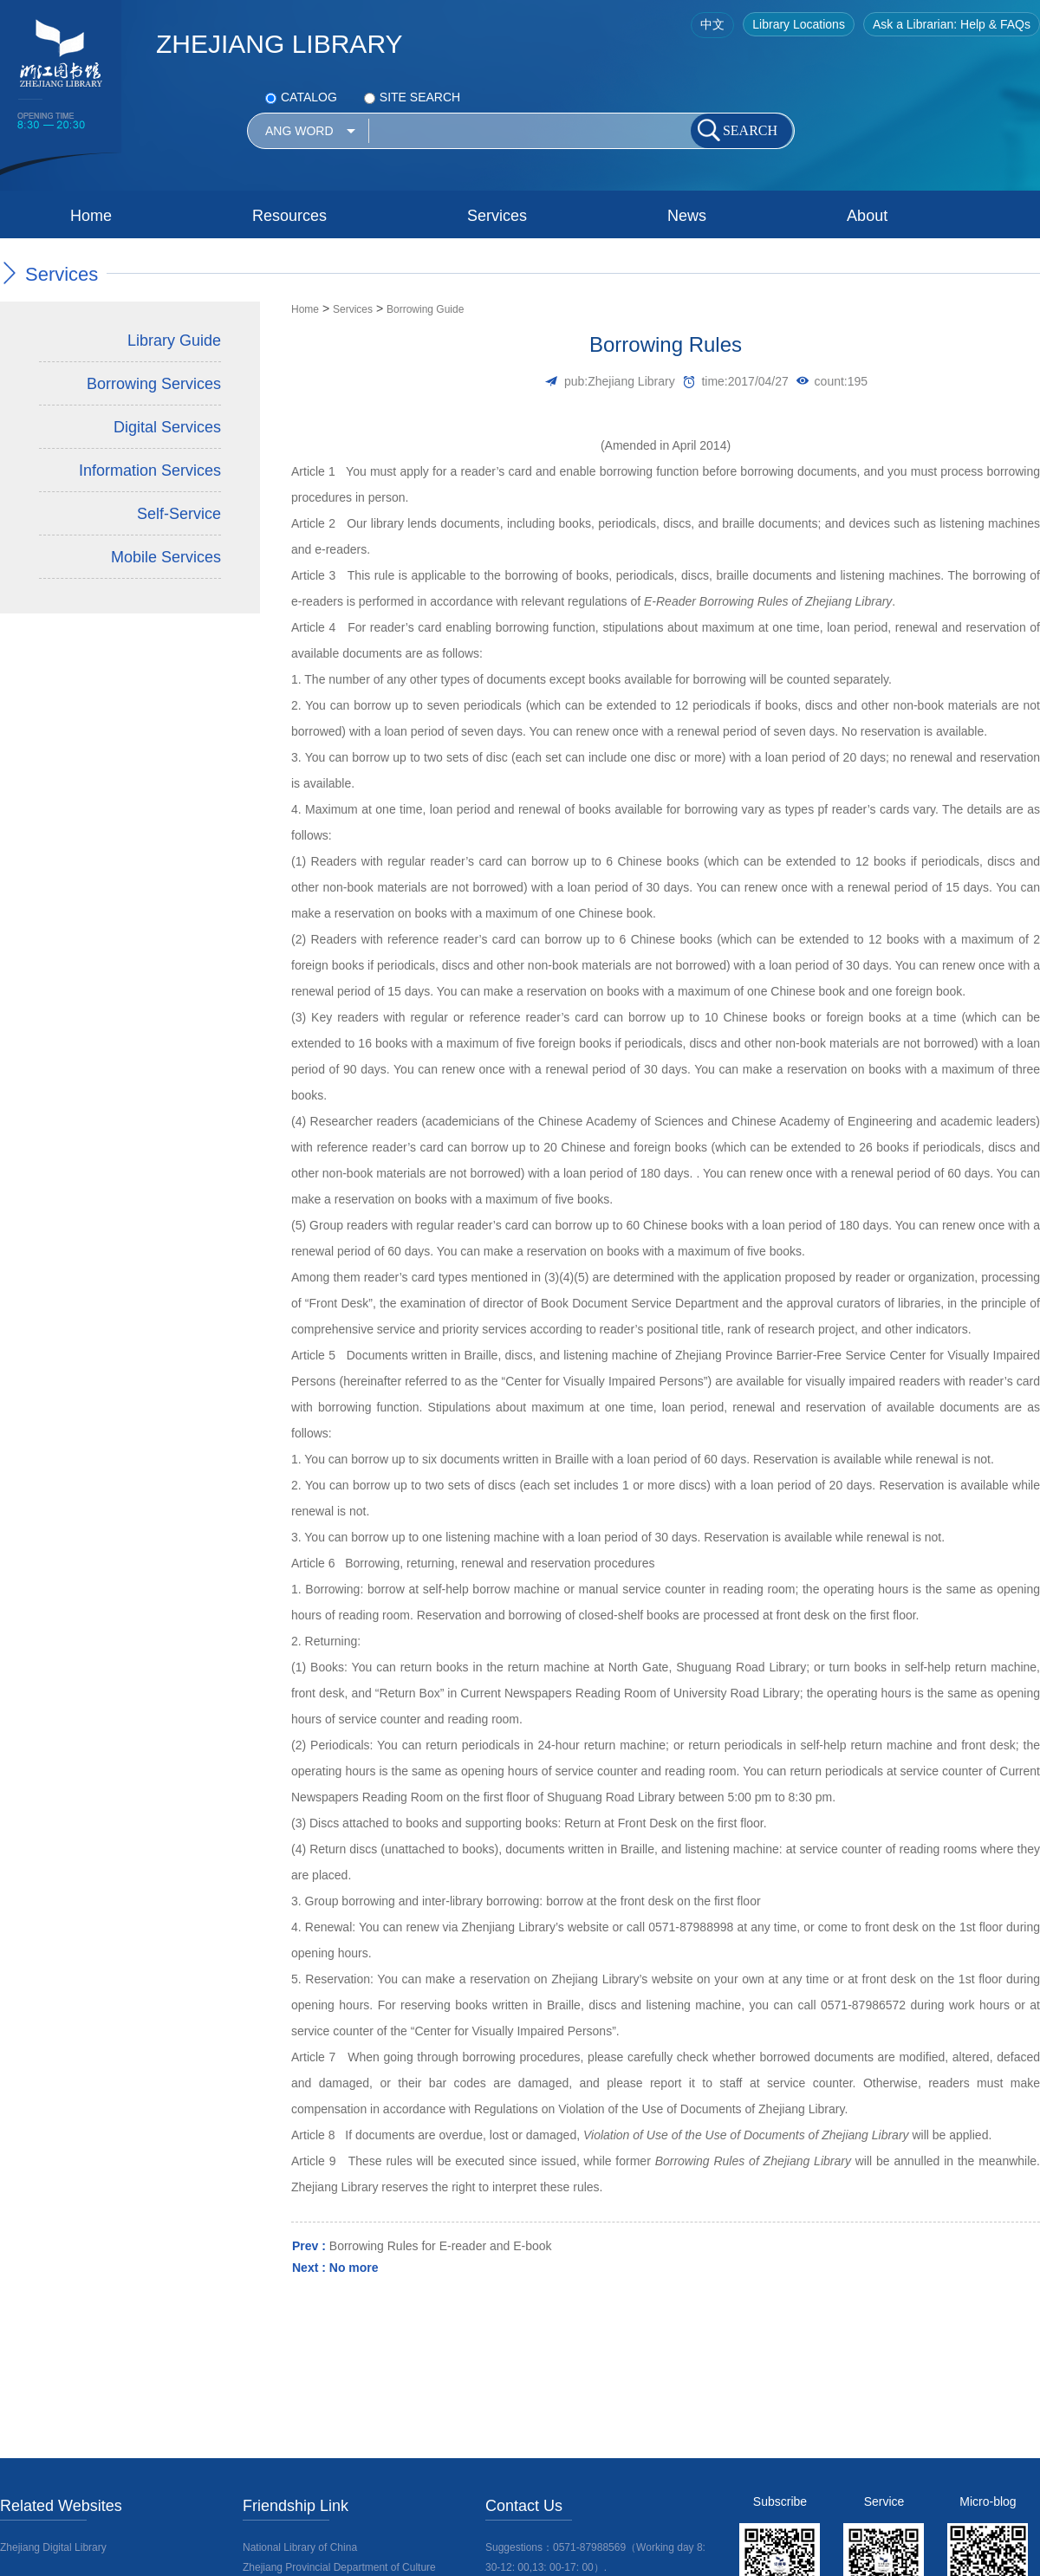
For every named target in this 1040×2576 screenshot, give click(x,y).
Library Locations (798, 24)
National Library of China (300, 2547)
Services (497, 215)
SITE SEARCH (412, 97)
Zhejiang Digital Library (53, 2547)
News (686, 215)
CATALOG (301, 97)
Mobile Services (166, 557)
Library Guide (174, 340)
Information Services (150, 470)
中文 (712, 24)
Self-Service (179, 513)
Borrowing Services (154, 384)
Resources (289, 215)
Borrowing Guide (425, 309)
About (867, 215)
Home (91, 215)
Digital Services (167, 427)
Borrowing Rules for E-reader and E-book (440, 2246)
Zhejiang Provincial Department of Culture (339, 2567)
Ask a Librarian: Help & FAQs (951, 24)
